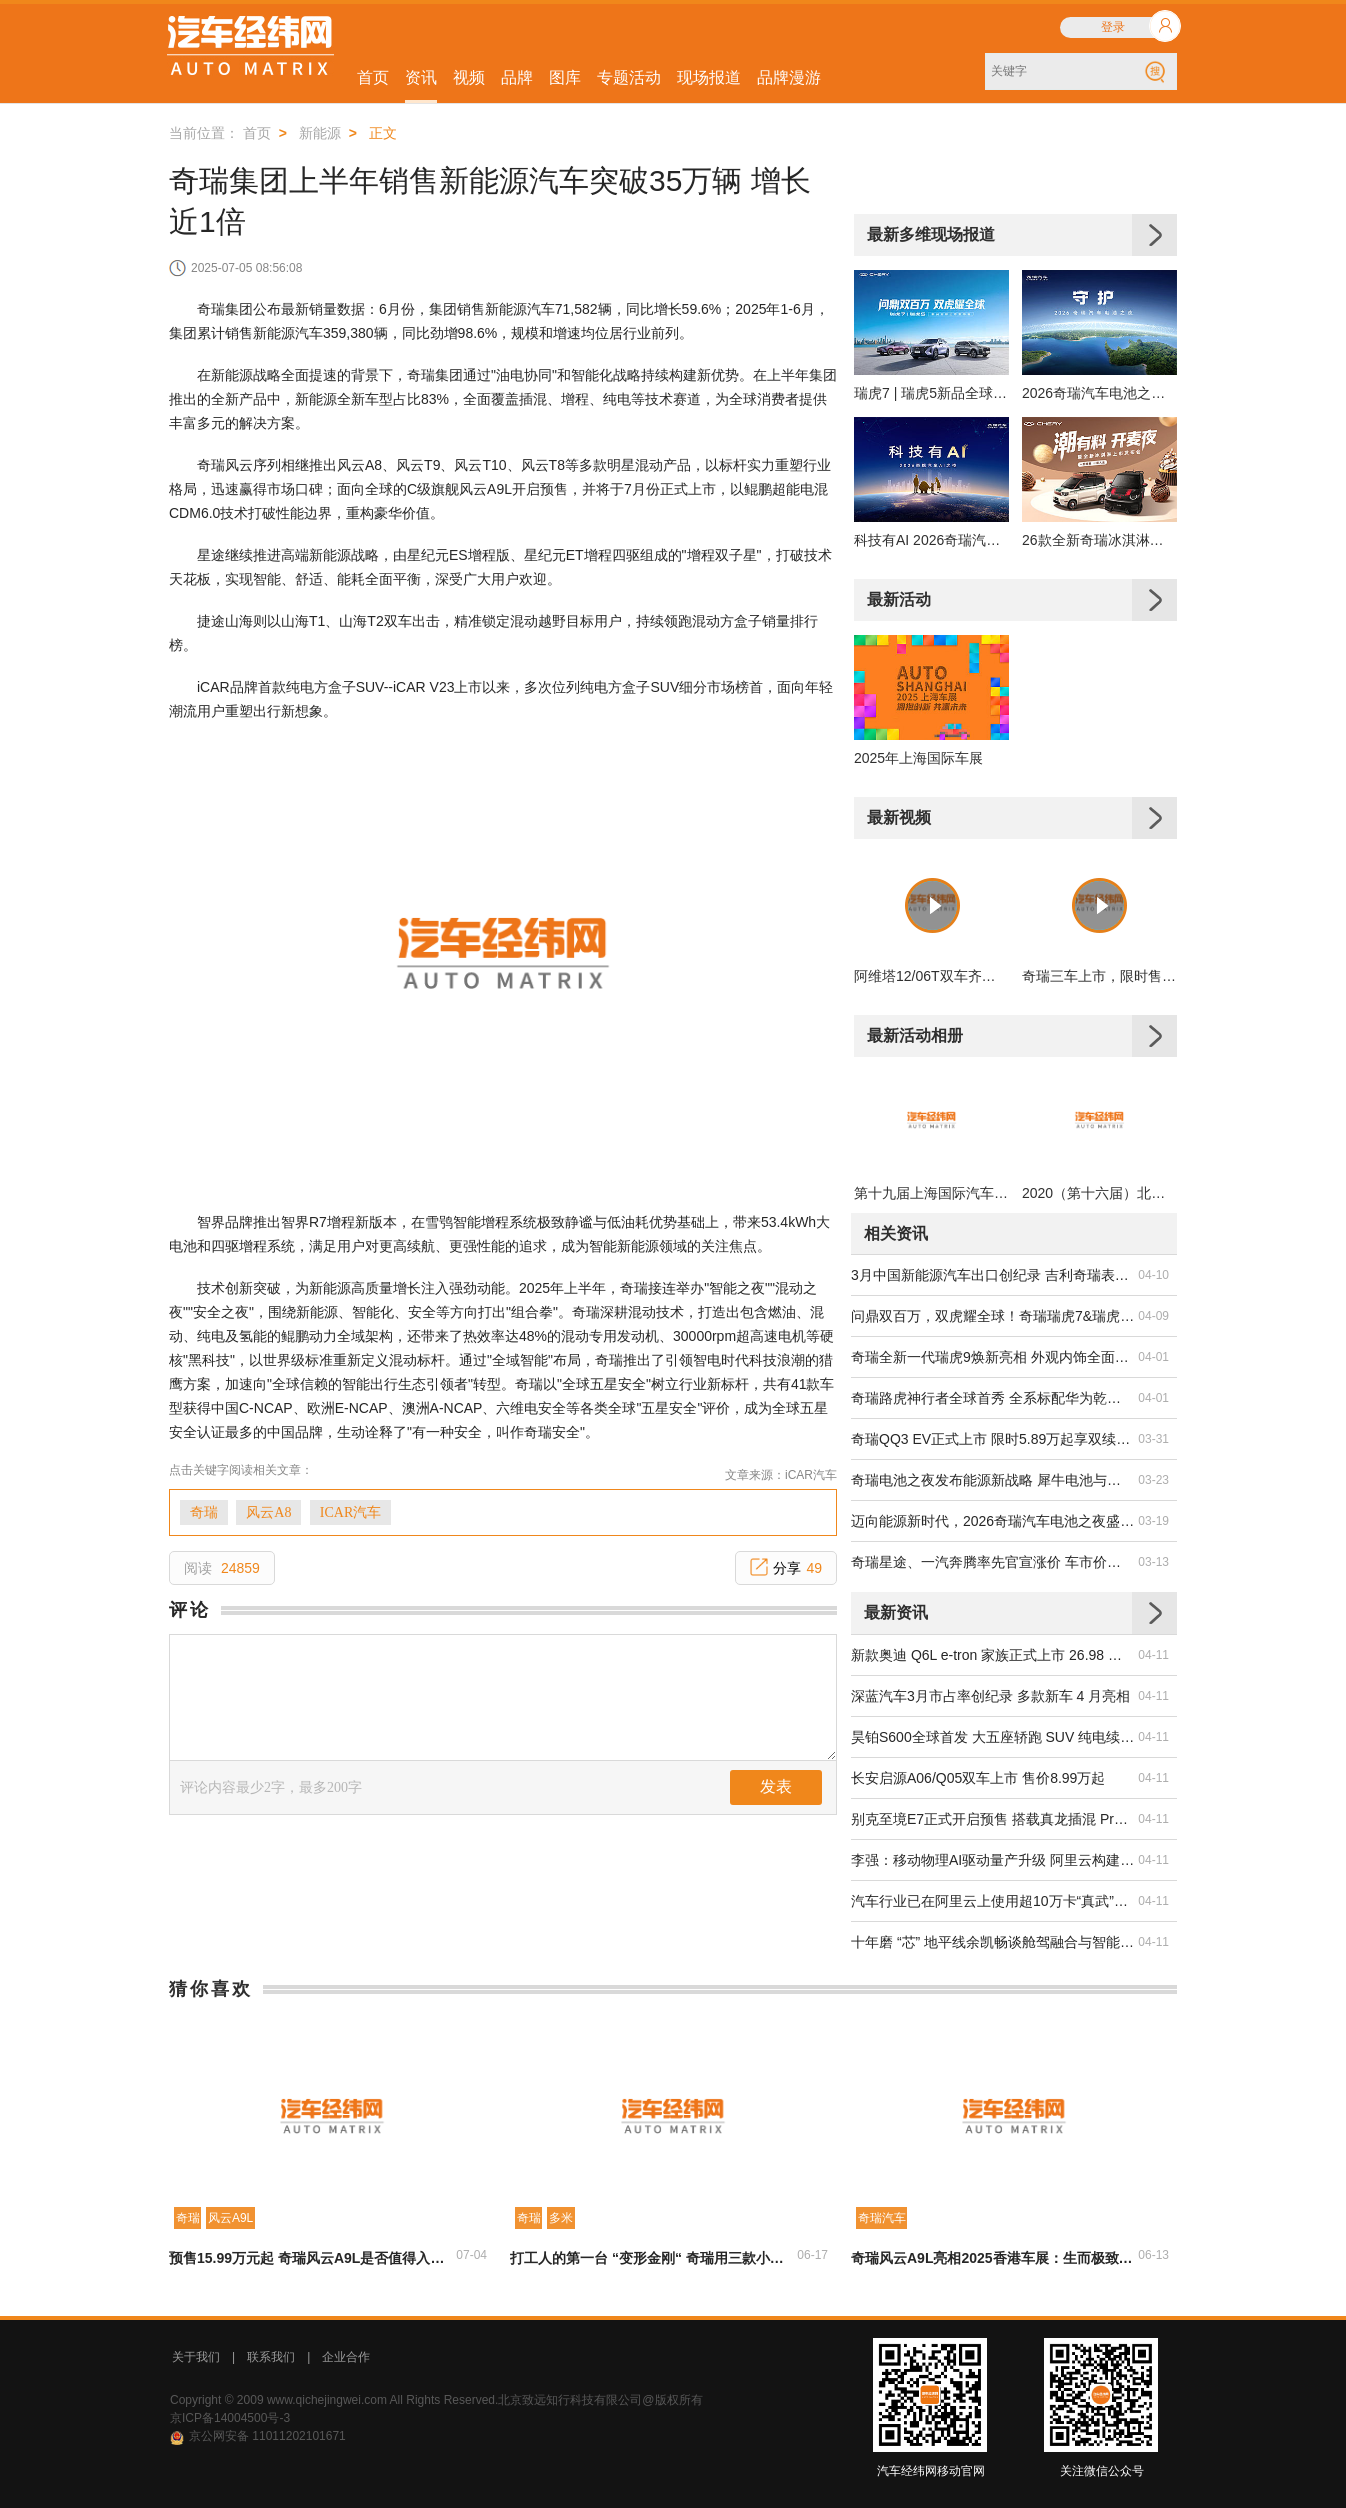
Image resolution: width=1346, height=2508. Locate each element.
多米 (561, 2218)
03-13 (1153, 1562)
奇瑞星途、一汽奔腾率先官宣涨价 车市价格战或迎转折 (993, 1562)
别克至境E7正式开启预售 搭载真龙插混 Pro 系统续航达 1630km (993, 1819)
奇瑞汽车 (882, 2218)
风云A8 (268, 1512)
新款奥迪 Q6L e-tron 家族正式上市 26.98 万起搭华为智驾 (993, 1655)
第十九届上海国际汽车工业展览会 (931, 1193)
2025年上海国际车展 (918, 758)
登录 (1113, 27)
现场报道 (709, 77)
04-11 (1153, 1655)
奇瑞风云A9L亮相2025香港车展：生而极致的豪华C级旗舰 (993, 2258)
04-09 (1153, 1316)
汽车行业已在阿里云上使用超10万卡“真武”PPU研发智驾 (993, 1901)
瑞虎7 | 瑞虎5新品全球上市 (931, 393)
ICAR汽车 (350, 1512)
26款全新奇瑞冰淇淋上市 (1099, 540)
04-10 (1153, 1275)
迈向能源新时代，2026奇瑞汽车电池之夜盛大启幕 (993, 1521)
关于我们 (196, 2357)
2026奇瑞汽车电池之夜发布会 (1099, 393)
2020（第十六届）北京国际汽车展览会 (1099, 1193)
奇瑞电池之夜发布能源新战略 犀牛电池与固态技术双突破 (993, 1480)
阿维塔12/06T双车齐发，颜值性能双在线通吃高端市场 (931, 976)
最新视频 (899, 817)
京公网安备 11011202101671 (267, 2436)
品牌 (517, 77)
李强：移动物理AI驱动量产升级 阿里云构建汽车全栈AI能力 (993, 1860)
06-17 (812, 2255)
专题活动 (629, 77)
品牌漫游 (789, 77)
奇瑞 (204, 1512)
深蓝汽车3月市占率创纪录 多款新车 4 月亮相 (990, 1696)
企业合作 (346, 2357)
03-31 (1153, 1439)
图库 (565, 77)
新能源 (320, 133)
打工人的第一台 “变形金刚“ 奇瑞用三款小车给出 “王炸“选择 (652, 2258)
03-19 (1153, 1521)
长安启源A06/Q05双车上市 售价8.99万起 (978, 1778)
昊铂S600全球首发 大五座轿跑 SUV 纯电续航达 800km (993, 1737)
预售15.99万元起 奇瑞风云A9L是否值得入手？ (311, 2258)
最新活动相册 (915, 1035)
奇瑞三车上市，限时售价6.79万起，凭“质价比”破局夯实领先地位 (1099, 976)
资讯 (421, 77)
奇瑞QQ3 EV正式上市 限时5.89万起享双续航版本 (993, 1439)
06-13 (1153, 2255)
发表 (776, 1786)
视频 (469, 77)
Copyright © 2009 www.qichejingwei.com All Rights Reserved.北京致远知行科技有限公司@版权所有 (436, 2400)
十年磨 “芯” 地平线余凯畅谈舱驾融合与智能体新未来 (993, 1942)
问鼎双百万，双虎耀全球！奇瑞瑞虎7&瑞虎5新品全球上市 (993, 1316)
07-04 (471, 2255)
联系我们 (271, 2357)
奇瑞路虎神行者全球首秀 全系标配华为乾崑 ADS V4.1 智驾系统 (993, 1398)
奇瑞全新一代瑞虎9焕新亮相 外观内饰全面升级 (993, 1357)
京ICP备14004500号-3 (230, 2418)
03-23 (1153, 1480)
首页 (373, 77)
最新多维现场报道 (931, 234)
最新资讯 (896, 1612)
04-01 (1153, 1357)
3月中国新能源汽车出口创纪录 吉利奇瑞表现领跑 (993, 1275)
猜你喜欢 (211, 1989)
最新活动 (899, 599)
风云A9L (230, 2218)
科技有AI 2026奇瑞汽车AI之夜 (931, 540)
